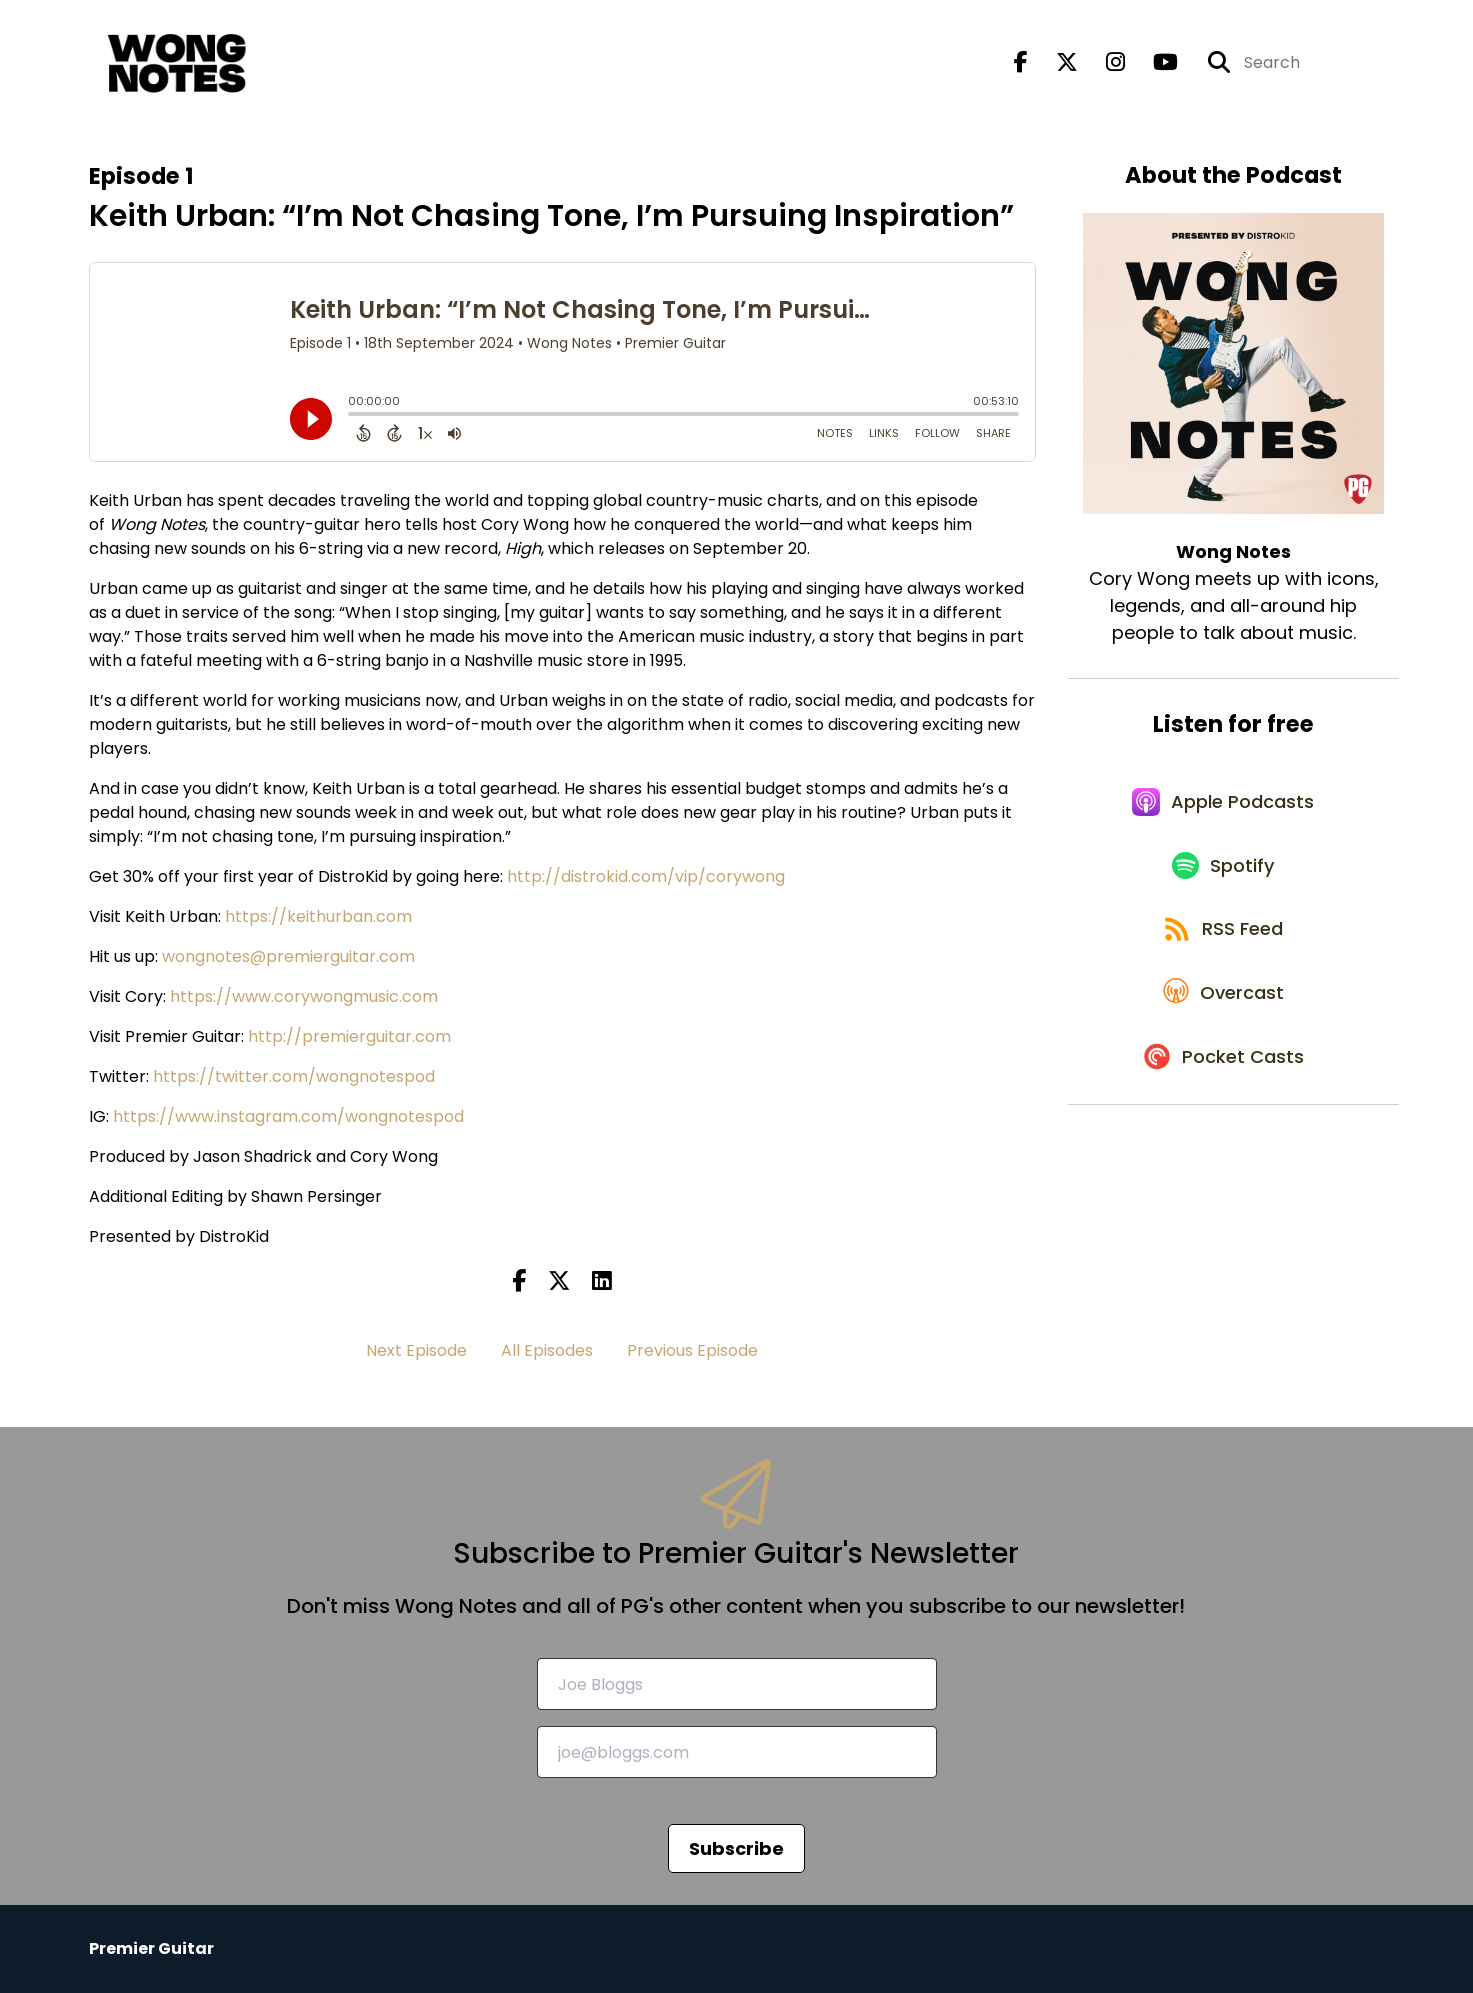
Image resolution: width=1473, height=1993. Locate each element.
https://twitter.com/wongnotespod (294, 1076)
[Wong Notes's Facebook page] (1021, 65)
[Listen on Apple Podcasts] (1224, 808)
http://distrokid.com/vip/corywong (646, 876)
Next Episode (416, 1350)
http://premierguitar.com (349, 1036)
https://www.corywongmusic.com (304, 996)
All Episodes (547, 1350)
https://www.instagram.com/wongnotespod (288, 1116)
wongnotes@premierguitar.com (288, 956)
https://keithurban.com (318, 916)
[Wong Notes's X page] (1055, 65)
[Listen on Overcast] (1223, 1022)
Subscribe (736, 1848)
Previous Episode (692, 1350)
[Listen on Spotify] (1224, 879)
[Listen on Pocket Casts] (1223, 1093)
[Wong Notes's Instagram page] (1103, 65)
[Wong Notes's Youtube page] (1153, 65)
